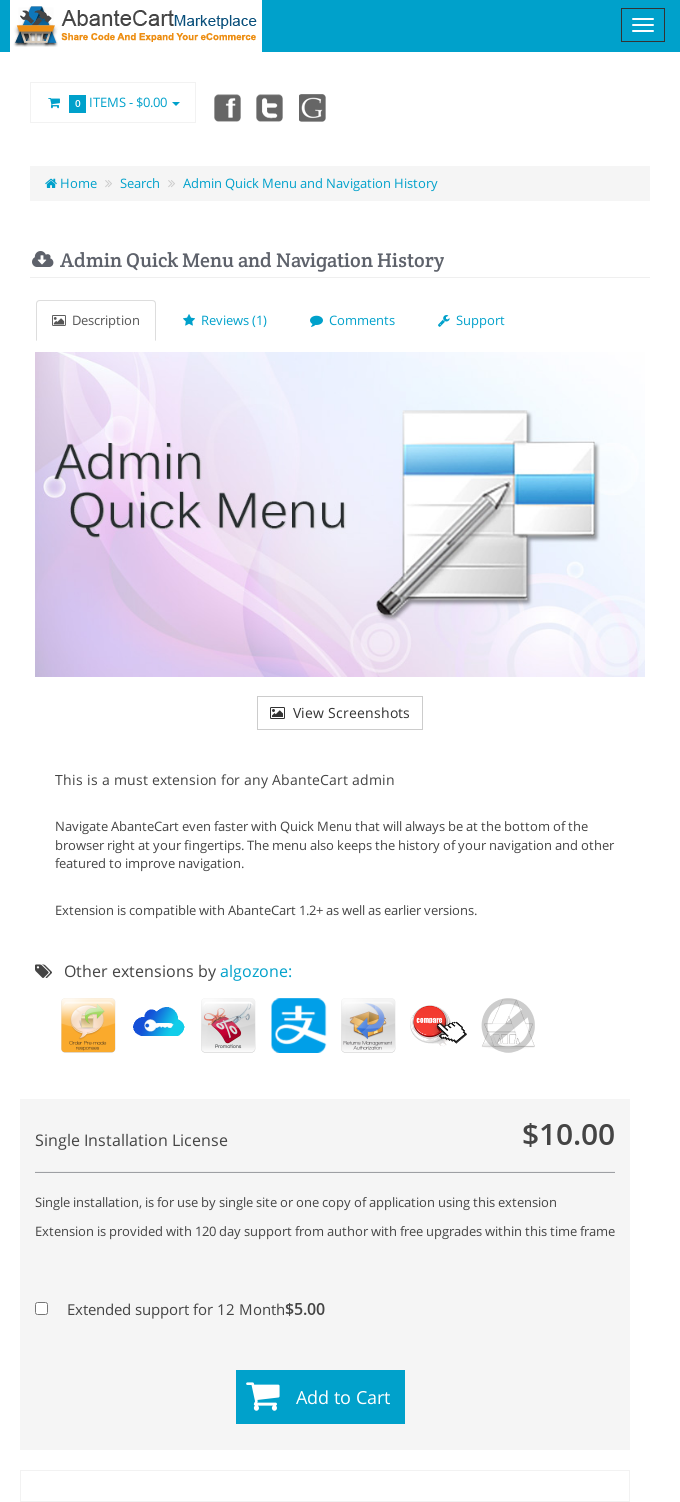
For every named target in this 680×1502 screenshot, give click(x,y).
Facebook (226, 107)
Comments (352, 320)
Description (96, 320)
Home (71, 183)
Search (140, 183)
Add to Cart (343, 1397)
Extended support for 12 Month (180, 1309)
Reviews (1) (225, 320)
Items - (113, 103)
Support (471, 320)
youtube (314, 107)
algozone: (256, 971)
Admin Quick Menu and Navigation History (310, 183)
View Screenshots (340, 712)
